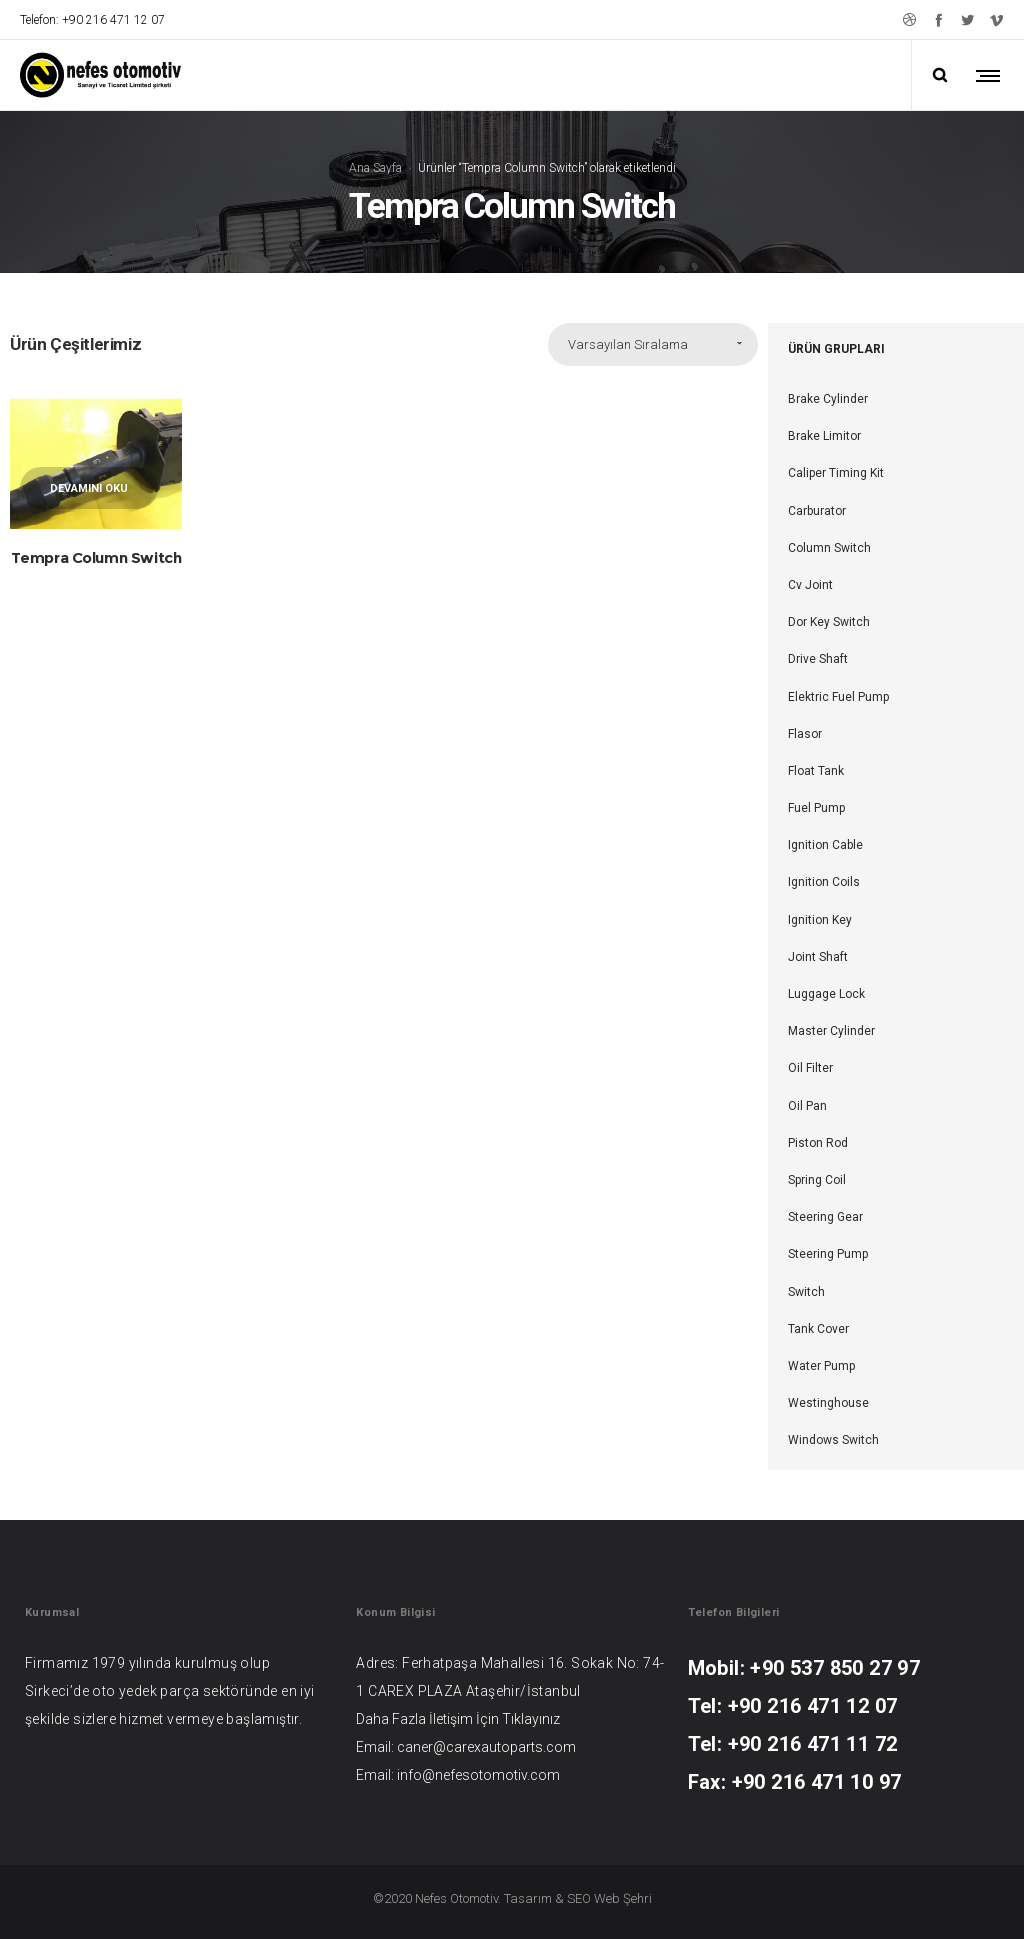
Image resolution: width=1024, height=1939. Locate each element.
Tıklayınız (531, 1719)
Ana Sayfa (375, 167)
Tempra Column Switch (96, 557)
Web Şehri (623, 1898)
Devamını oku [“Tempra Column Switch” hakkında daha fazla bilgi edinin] (89, 488)
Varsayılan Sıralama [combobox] (628, 344)
